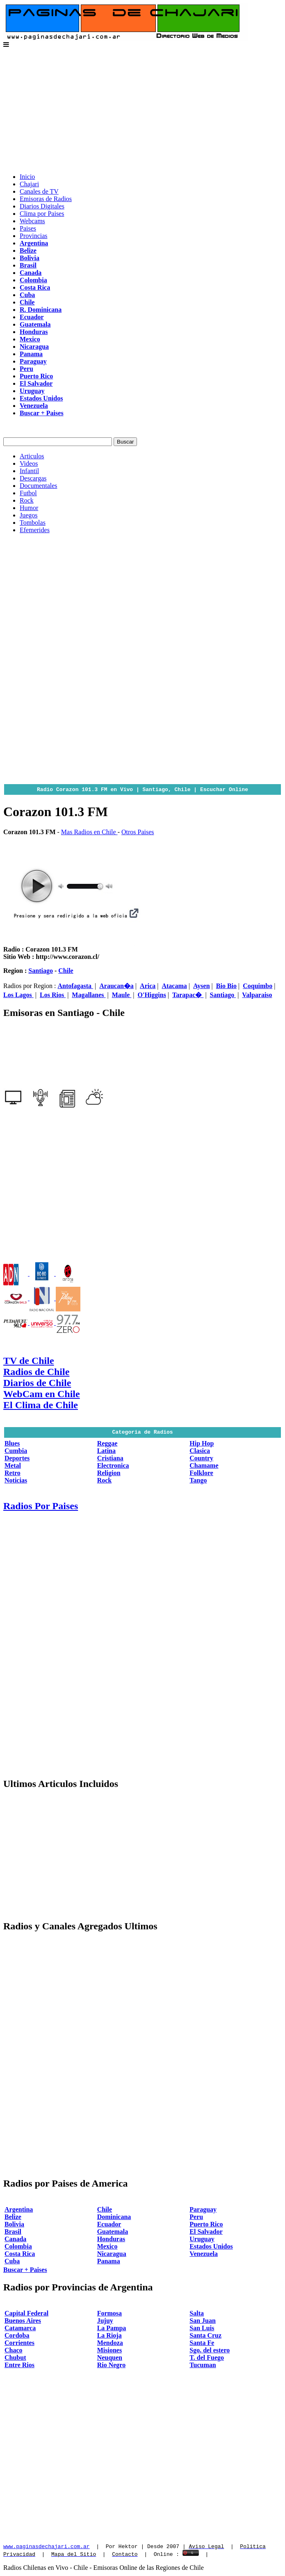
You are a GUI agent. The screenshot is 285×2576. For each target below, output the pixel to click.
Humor (29, 507)
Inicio (27, 176)
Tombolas (33, 522)
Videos (29, 463)
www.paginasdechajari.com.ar (46, 2547)
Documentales (38, 485)
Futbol (28, 493)
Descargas (33, 478)
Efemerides (35, 529)
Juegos (29, 515)
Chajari (29, 184)
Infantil (29, 470)
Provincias (34, 235)
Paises (28, 228)
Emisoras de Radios (46, 198)
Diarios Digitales (42, 206)
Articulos (32, 456)
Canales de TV (39, 191)
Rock (27, 500)
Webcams (32, 220)
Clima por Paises (42, 213)
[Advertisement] (142, 109)
